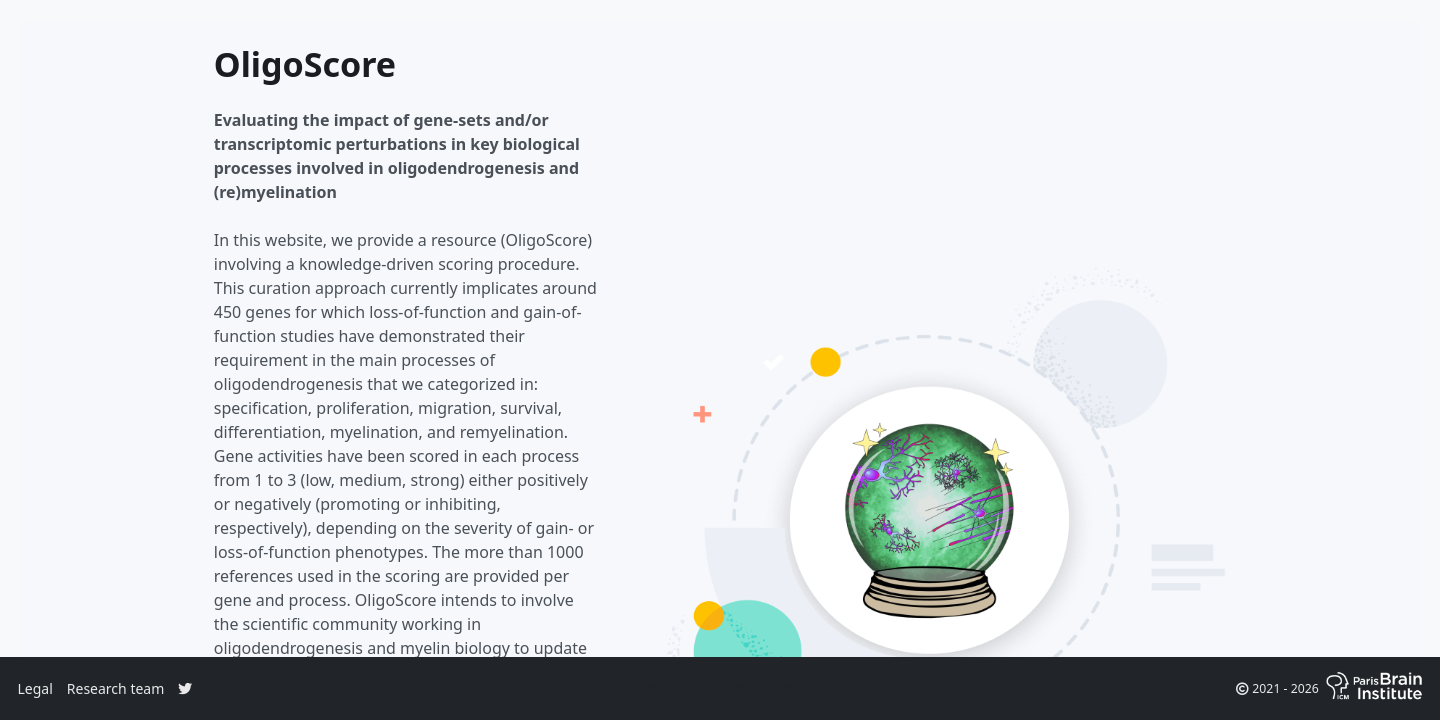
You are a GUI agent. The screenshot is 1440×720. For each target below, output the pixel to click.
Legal (35, 688)
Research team (115, 688)
